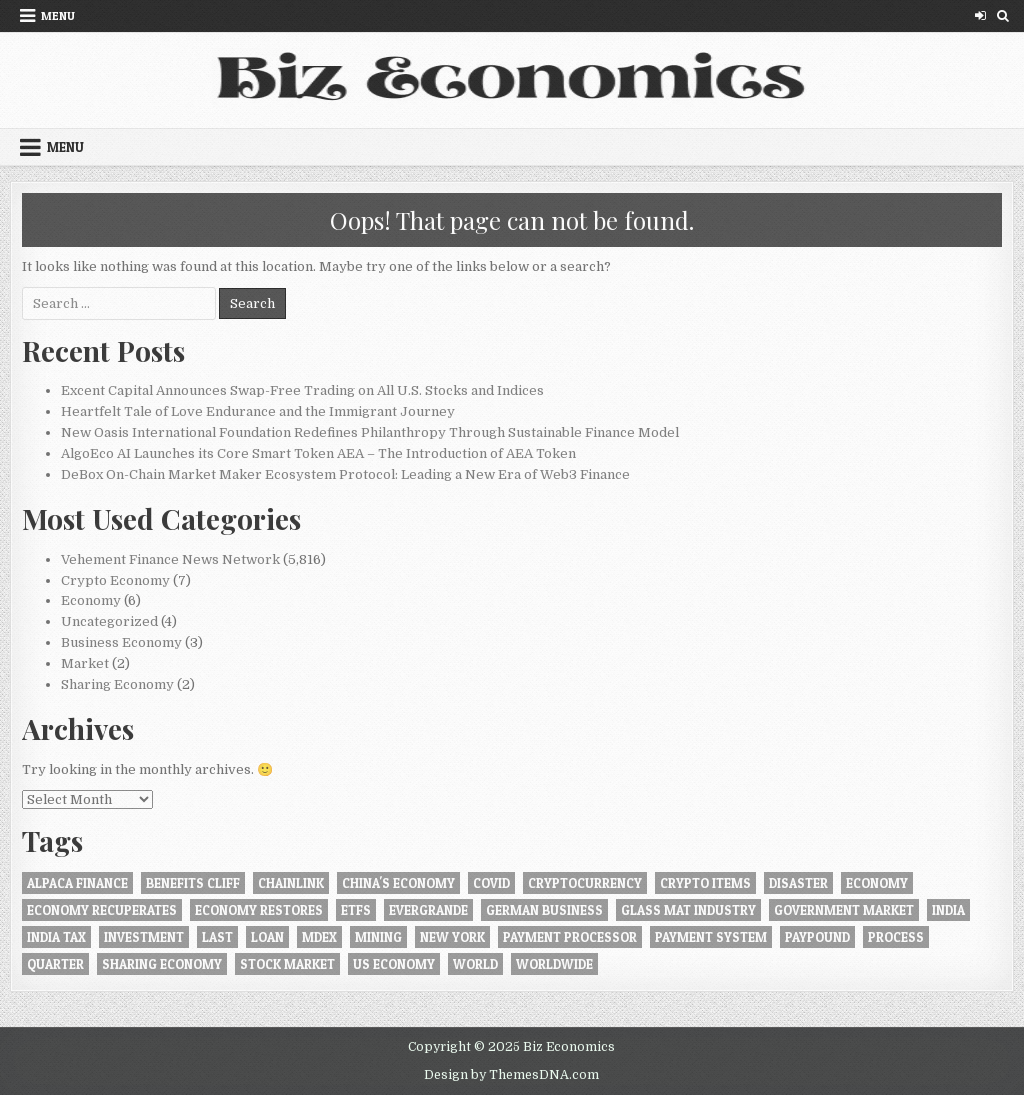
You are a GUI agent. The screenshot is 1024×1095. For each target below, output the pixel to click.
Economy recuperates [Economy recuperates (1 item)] (102, 910)
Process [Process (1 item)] (896, 937)
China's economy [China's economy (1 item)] (398, 883)
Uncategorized (109, 621)
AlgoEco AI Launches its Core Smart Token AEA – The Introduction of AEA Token (318, 453)
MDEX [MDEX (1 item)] (319, 937)
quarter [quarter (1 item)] (55, 964)
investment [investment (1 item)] (144, 937)
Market (85, 663)
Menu (58, 15)
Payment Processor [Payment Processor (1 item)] (570, 937)
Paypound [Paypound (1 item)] (817, 937)
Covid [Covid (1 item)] (491, 883)
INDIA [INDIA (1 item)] (948, 910)
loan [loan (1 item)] (267, 937)
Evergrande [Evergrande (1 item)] (428, 910)
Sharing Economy (117, 684)
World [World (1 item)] (475, 964)
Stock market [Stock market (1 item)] (287, 964)
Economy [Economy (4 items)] (877, 883)
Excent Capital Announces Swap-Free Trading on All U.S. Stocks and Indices (302, 390)
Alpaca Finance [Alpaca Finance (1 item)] (77, 883)
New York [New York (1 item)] (452, 937)
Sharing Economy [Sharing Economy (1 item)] (162, 964)
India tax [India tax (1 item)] (56, 937)
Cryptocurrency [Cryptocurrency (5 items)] (585, 883)
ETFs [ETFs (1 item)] (356, 910)
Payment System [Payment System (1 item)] (711, 937)
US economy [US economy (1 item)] (394, 964)
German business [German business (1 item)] (544, 910)
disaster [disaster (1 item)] (798, 883)
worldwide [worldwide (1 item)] (554, 964)
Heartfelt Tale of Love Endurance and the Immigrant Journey (258, 411)
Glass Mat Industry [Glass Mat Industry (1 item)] (688, 910)
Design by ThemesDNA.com (511, 1075)
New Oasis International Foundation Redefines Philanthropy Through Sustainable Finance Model (370, 432)
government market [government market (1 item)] (844, 910)
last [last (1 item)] (217, 937)
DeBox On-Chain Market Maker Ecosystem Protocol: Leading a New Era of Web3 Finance (345, 474)
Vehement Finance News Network (170, 559)
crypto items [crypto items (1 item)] (705, 883)
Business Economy (121, 642)
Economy (91, 600)
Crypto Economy (115, 580)
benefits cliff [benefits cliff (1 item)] (193, 883)
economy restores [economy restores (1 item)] (259, 910)
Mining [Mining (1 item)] (378, 937)
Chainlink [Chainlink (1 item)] (291, 883)
